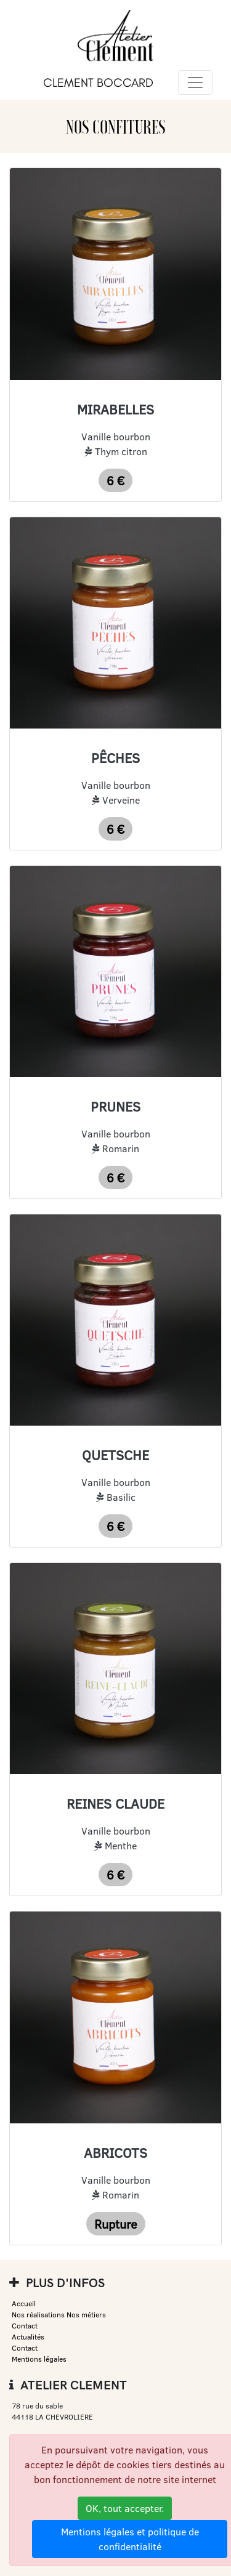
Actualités (28, 2337)
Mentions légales (39, 2359)
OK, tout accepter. (125, 2508)
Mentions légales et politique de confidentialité (130, 2539)
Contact (25, 2325)
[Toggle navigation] (195, 82)
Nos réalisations (38, 2314)
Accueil (24, 2303)
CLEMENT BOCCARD (98, 82)
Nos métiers (86, 2314)
